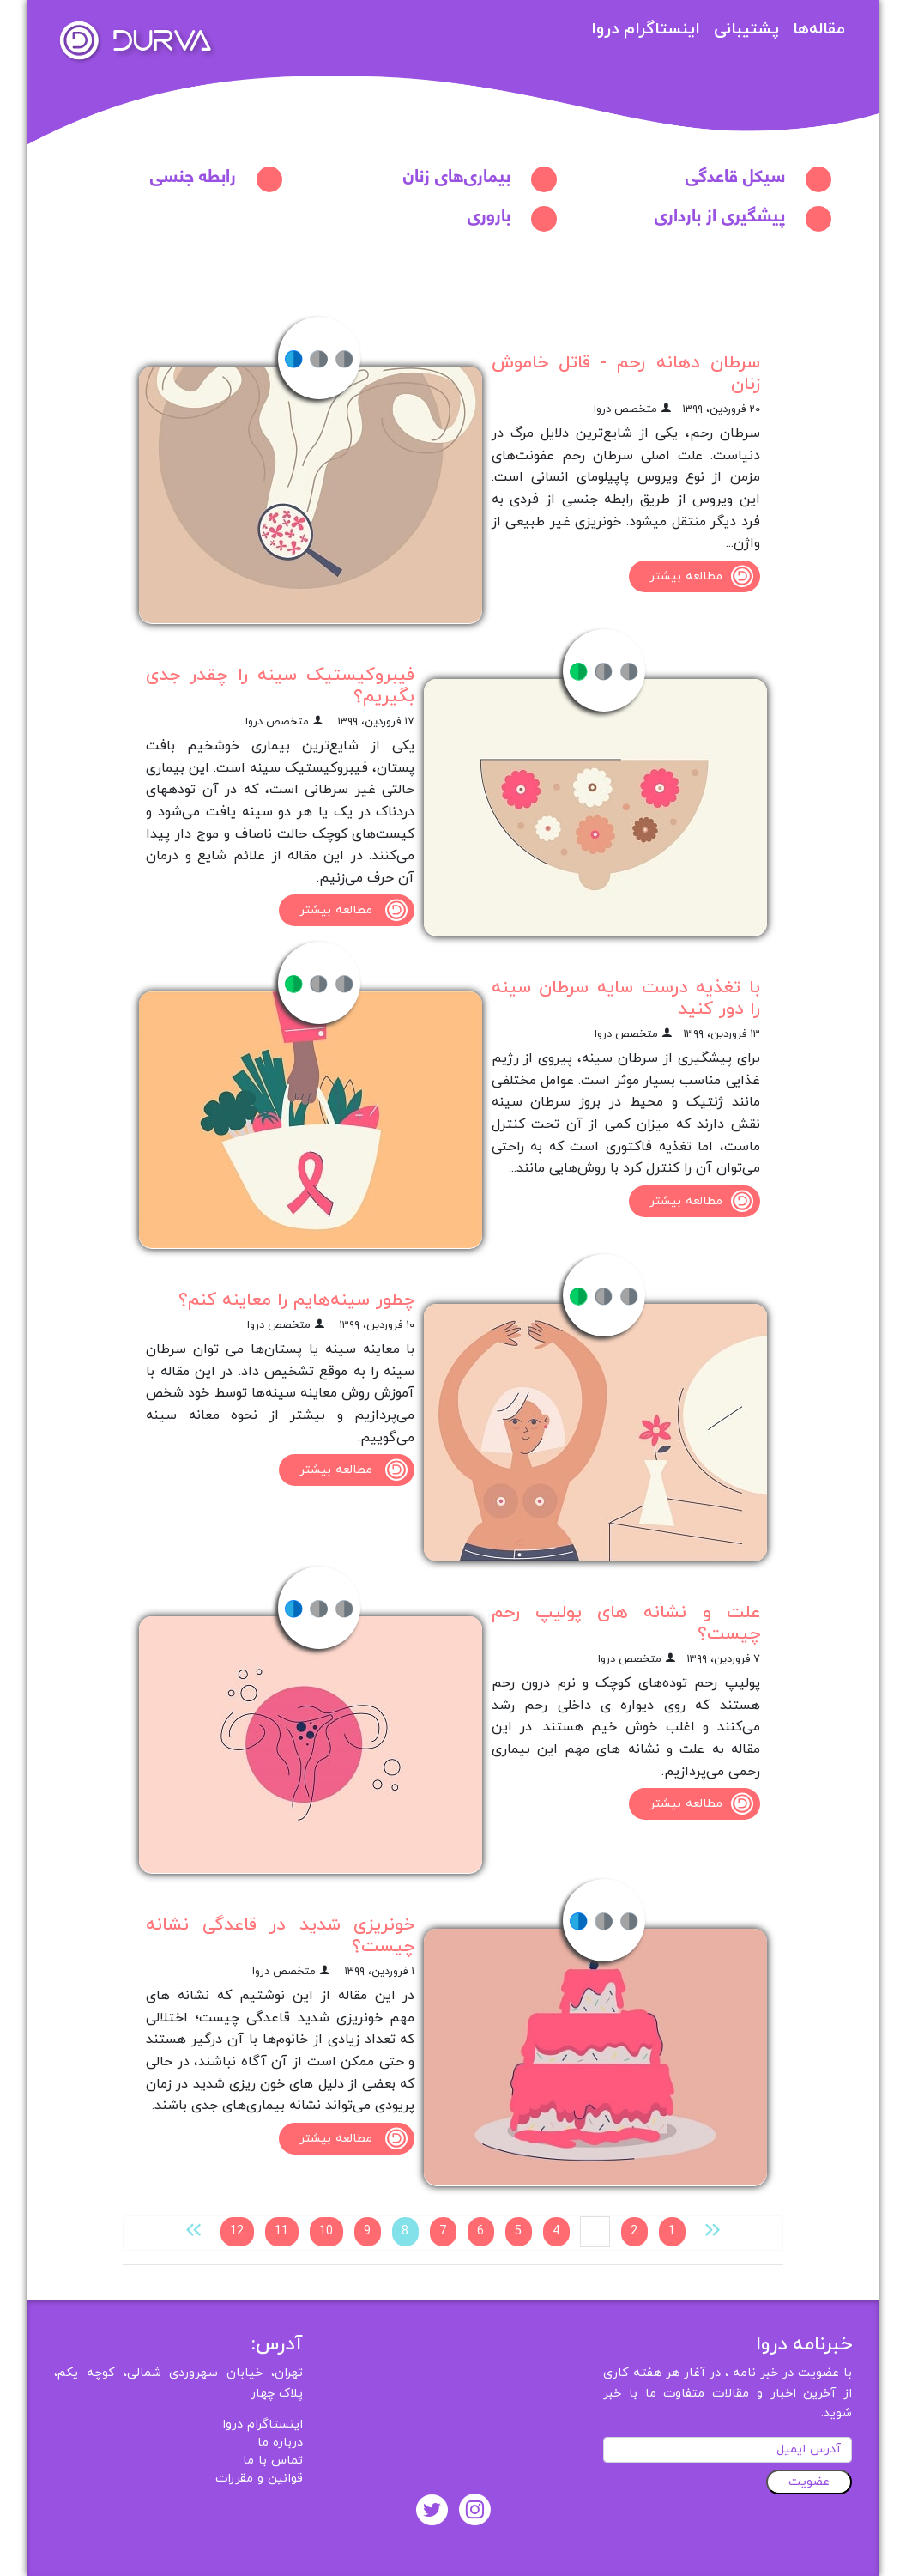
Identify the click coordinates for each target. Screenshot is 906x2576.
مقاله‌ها (819, 29)
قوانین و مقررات (259, 2479)
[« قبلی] (712, 2229)
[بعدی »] (193, 2229)
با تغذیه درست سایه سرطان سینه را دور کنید (626, 998)
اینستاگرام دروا (645, 29)
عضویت (809, 2482)
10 (326, 2231)
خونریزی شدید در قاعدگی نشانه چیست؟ (280, 1935)
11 (281, 2231)
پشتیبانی (746, 29)
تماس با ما (273, 2461)
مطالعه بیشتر (704, 576)
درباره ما (280, 2443)
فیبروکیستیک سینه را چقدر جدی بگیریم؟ (280, 686)
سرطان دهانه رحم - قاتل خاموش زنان (626, 373)
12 (237, 2231)
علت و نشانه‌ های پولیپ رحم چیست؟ (626, 1623)
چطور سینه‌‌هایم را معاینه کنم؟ (296, 1300)
